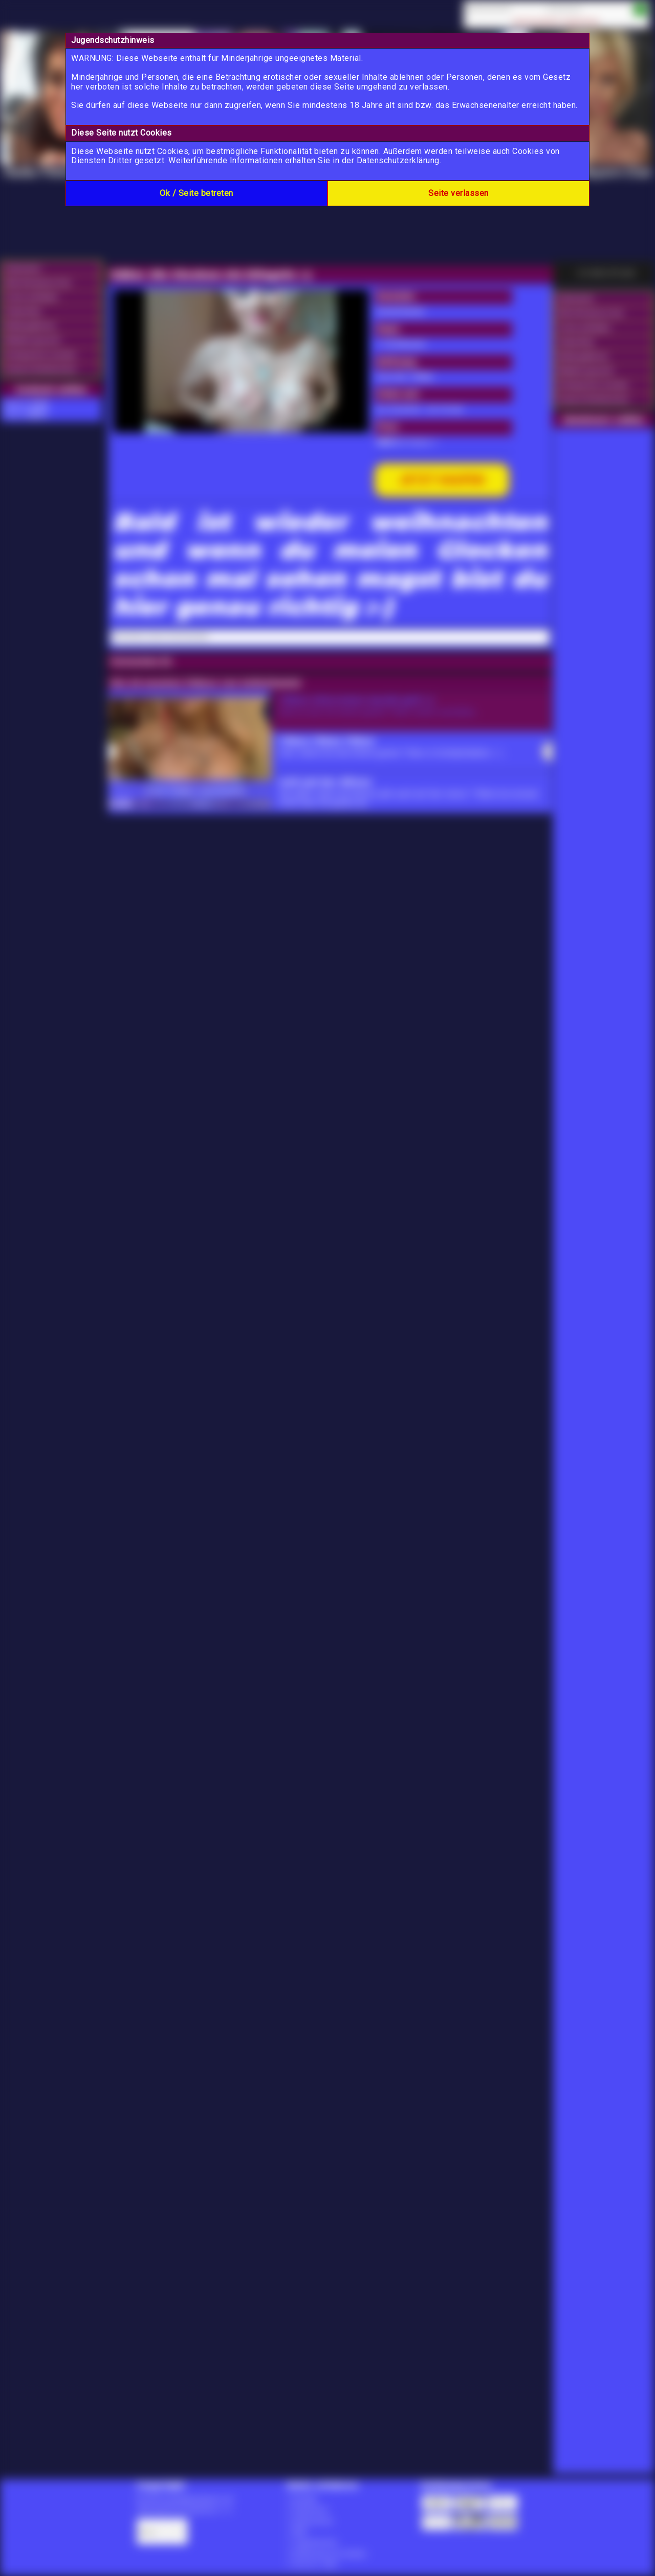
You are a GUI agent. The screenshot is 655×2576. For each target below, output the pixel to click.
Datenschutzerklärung (398, 160)
